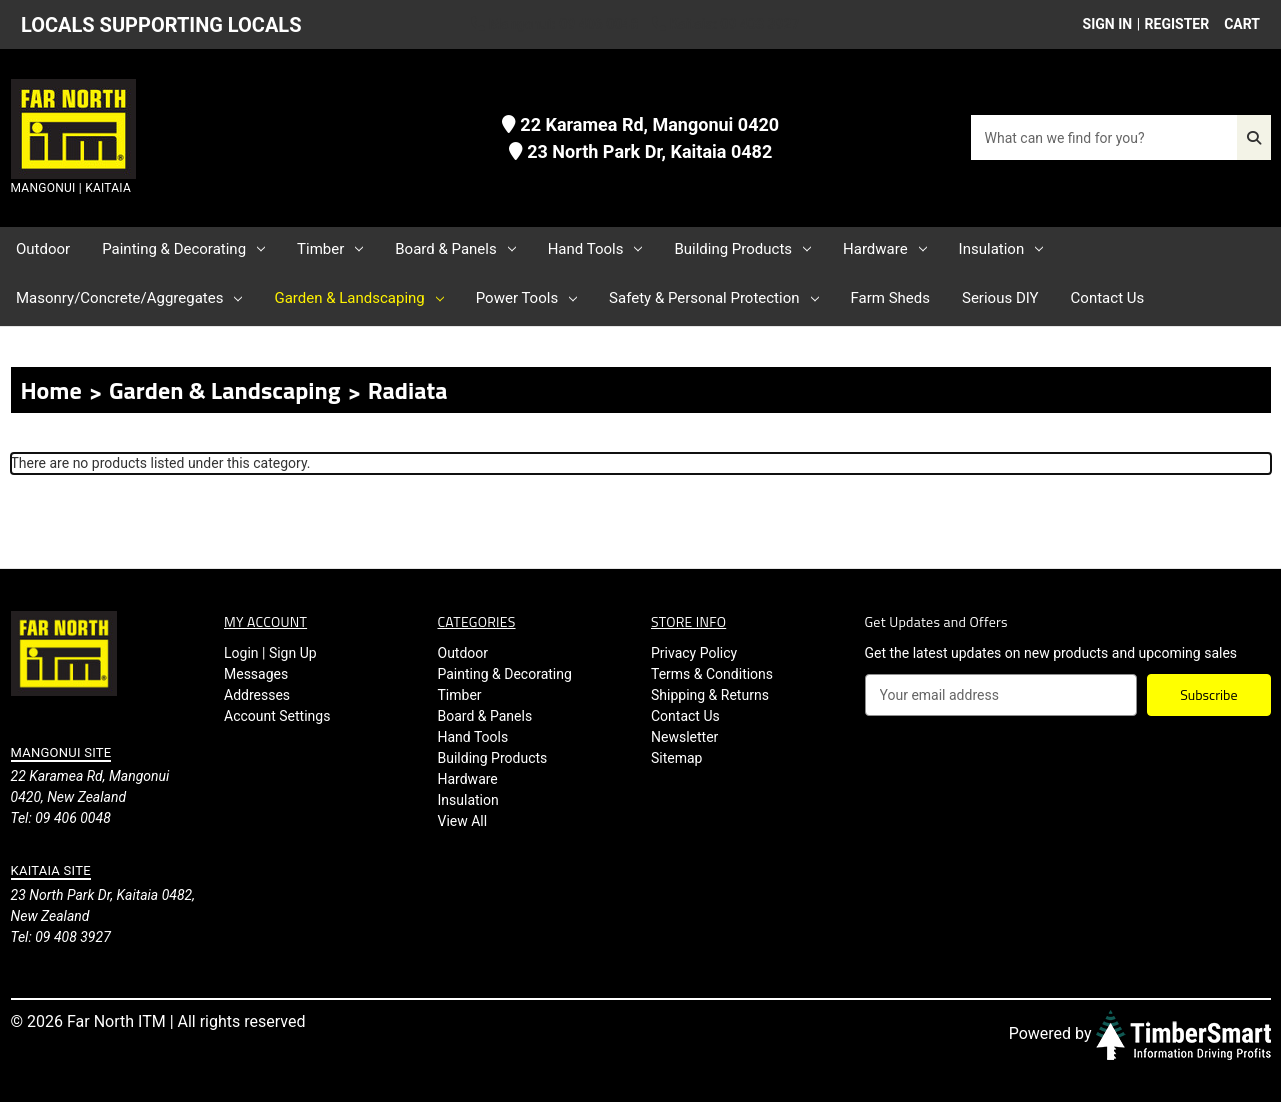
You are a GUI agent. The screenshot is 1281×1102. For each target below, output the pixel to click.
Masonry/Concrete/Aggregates (129, 298)
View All (463, 821)
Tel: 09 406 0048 (61, 818)
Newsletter (684, 737)
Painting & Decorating (183, 249)
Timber (330, 249)
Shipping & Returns (710, 695)
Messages (256, 674)
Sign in (1108, 24)
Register (1177, 24)
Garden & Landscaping (358, 298)
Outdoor (43, 249)
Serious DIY (1000, 298)
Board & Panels (455, 249)
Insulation (1001, 249)
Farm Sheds (890, 298)
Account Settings (277, 716)
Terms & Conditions (712, 674)
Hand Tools (595, 249)
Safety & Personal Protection (713, 298)
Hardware (885, 249)
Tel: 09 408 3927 (61, 937)
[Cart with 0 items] (1236, 24)
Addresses (257, 695)
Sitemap (676, 758)
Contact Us (1108, 298)
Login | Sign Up (270, 653)
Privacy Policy (694, 653)
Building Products (742, 249)
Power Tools (526, 298)
